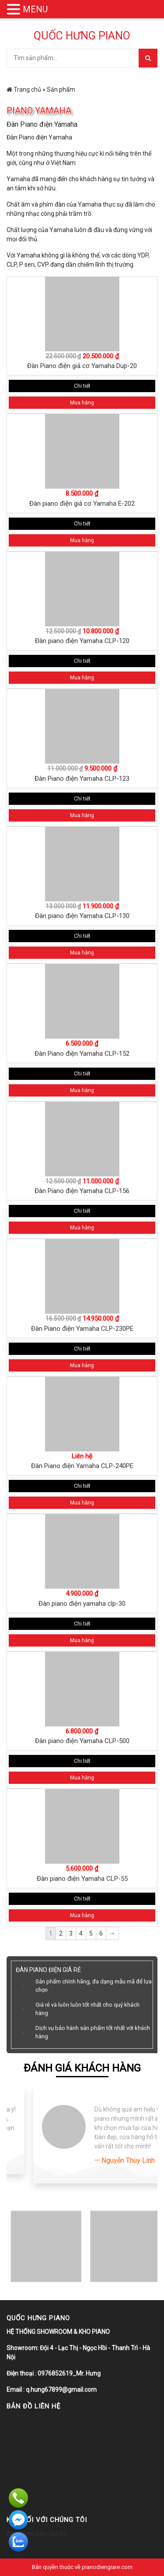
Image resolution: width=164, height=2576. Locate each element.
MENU (35, 9)
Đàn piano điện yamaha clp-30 (82, 1604)
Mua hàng (82, 403)
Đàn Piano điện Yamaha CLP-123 (82, 778)
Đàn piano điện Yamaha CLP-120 (82, 641)
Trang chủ (24, 89)
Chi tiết (82, 386)
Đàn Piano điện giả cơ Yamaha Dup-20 (82, 366)
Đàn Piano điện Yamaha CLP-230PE (82, 1329)
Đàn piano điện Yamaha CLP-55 (82, 1879)
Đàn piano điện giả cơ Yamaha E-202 (82, 503)
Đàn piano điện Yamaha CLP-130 (82, 916)
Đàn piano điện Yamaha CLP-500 (82, 1741)
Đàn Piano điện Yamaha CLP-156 (82, 1191)
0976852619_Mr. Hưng (69, 2373)
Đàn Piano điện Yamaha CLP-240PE (82, 1466)
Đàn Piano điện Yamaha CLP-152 (82, 1054)
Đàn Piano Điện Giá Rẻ (36, 2533)
